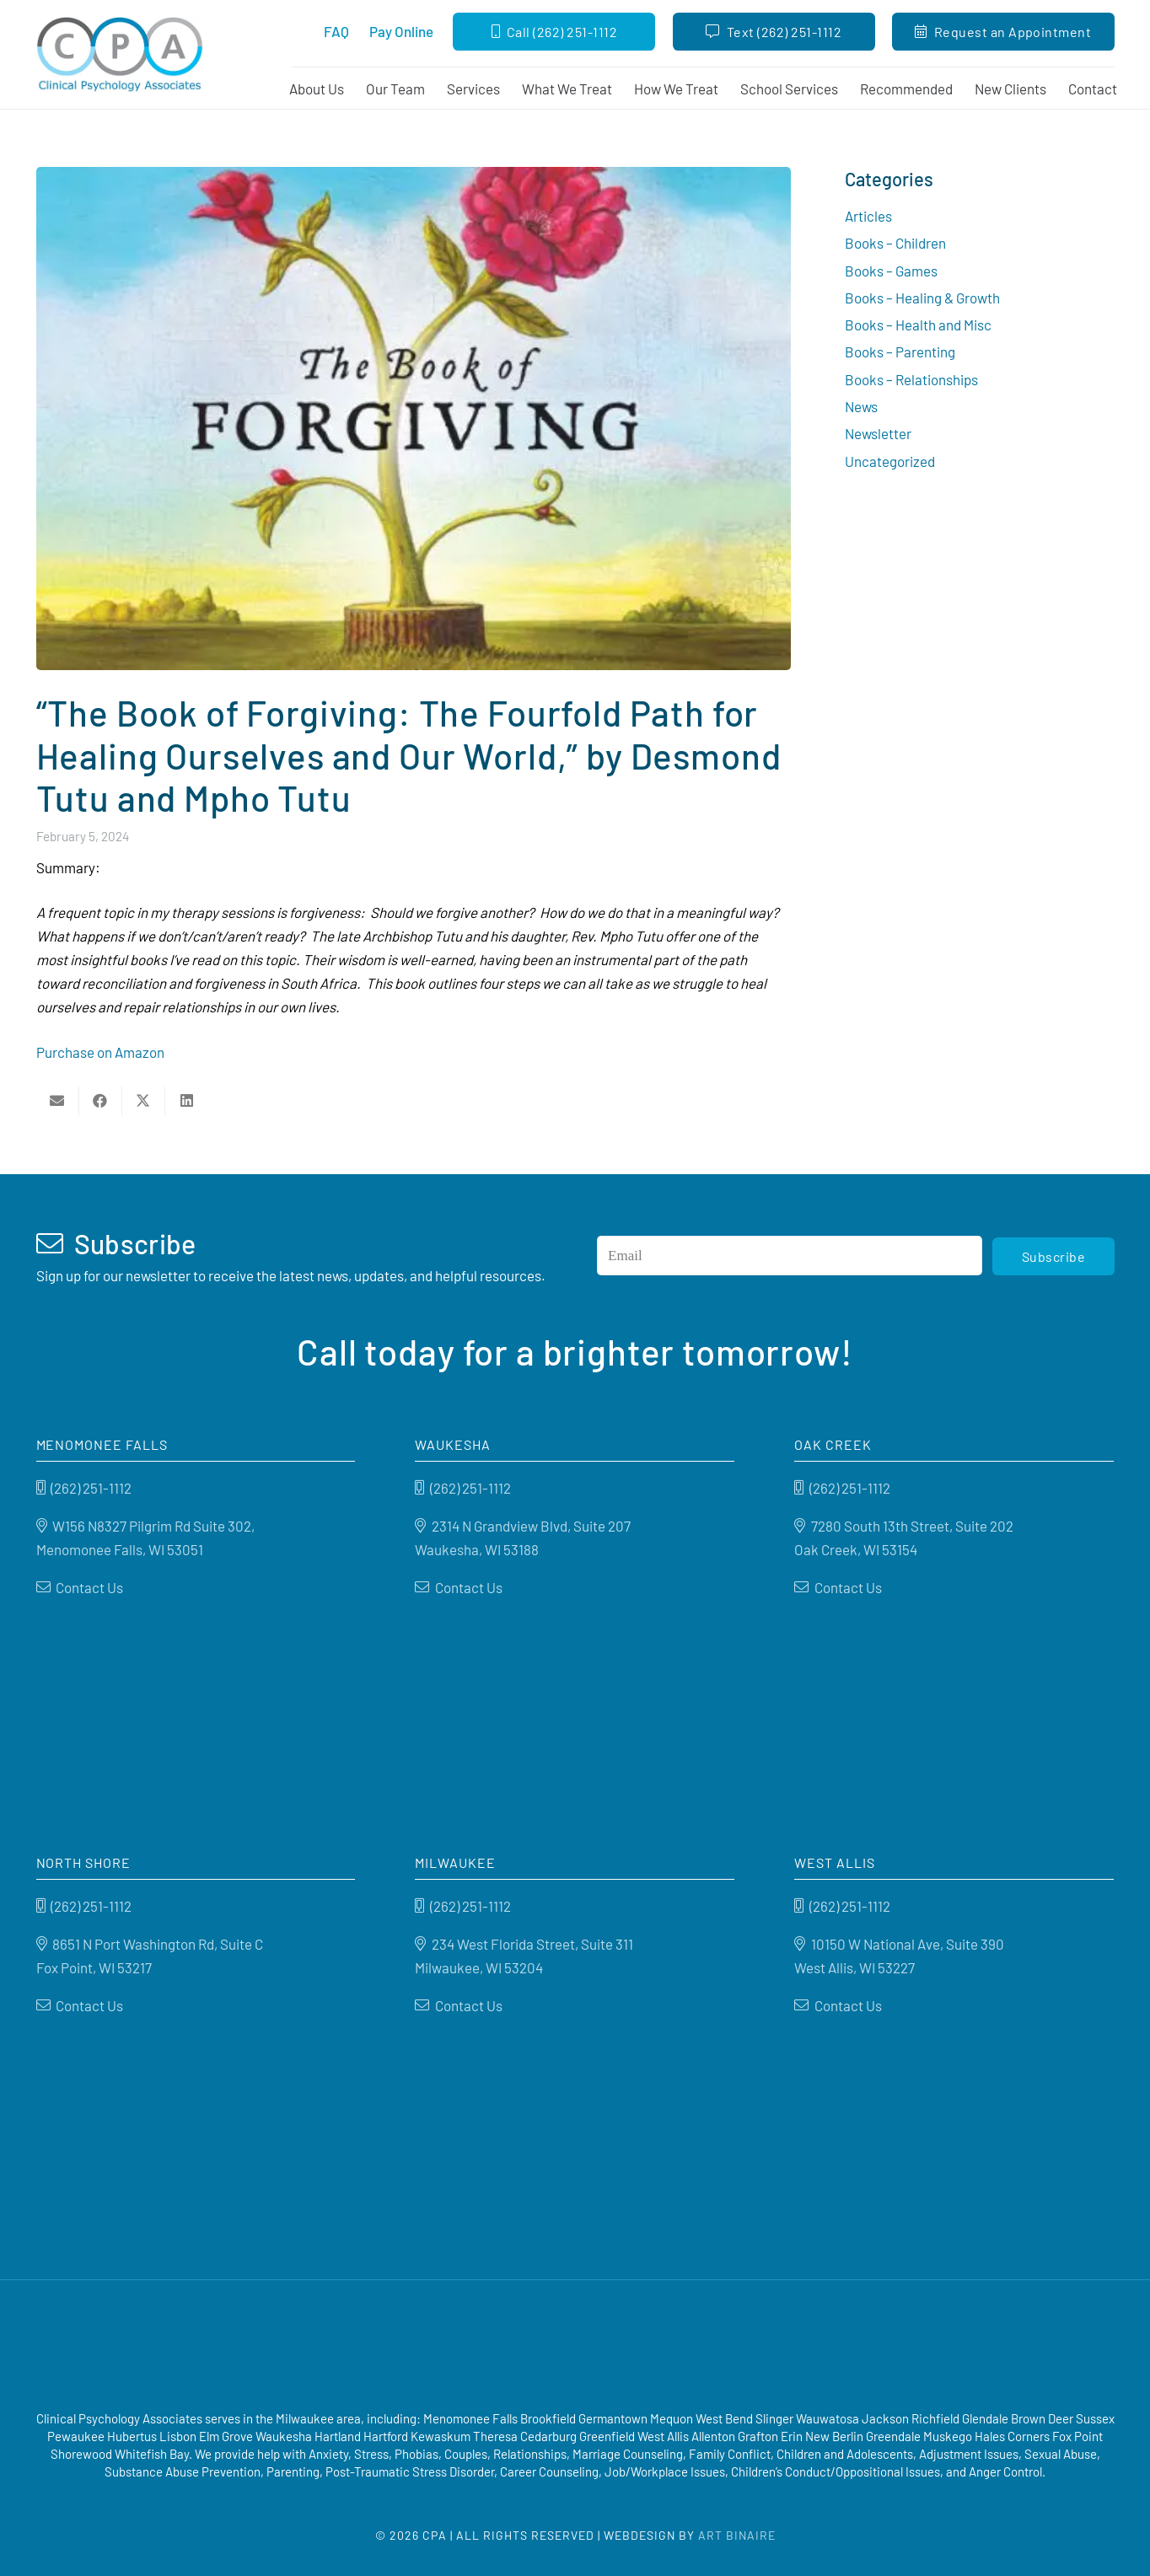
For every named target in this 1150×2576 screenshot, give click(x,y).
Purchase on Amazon (100, 1052)
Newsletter (878, 433)
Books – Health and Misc (918, 324)
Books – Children (895, 242)
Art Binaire (737, 2535)
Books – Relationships (911, 379)
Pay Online (401, 31)
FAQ (336, 31)
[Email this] (57, 1101)
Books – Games (891, 270)
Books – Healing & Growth (922, 297)
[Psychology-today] (663, 2348)
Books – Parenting (900, 351)
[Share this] (100, 1101)
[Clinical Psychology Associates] (129, 55)
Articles (868, 215)
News (861, 406)
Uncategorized (890, 461)
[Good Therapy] (505, 2348)
